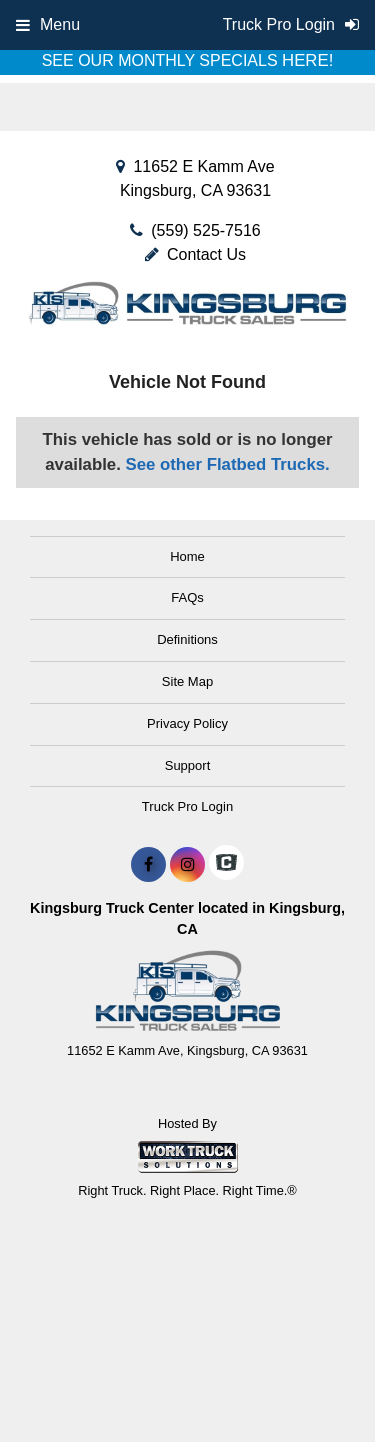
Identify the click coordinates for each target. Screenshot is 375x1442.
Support (188, 765)
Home (187, 556)
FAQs (187, 597)
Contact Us (195, 254)
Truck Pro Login (187, 806)
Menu (48, 24)
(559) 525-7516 (205, 230)
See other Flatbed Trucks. (228, 464)
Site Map (187, 681)
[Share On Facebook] (148, 865)
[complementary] (315, 1382)
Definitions (187, 639)
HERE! (307, 60)
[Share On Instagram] (187, 865)
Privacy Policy (187, 723)
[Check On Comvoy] (226, 865)
